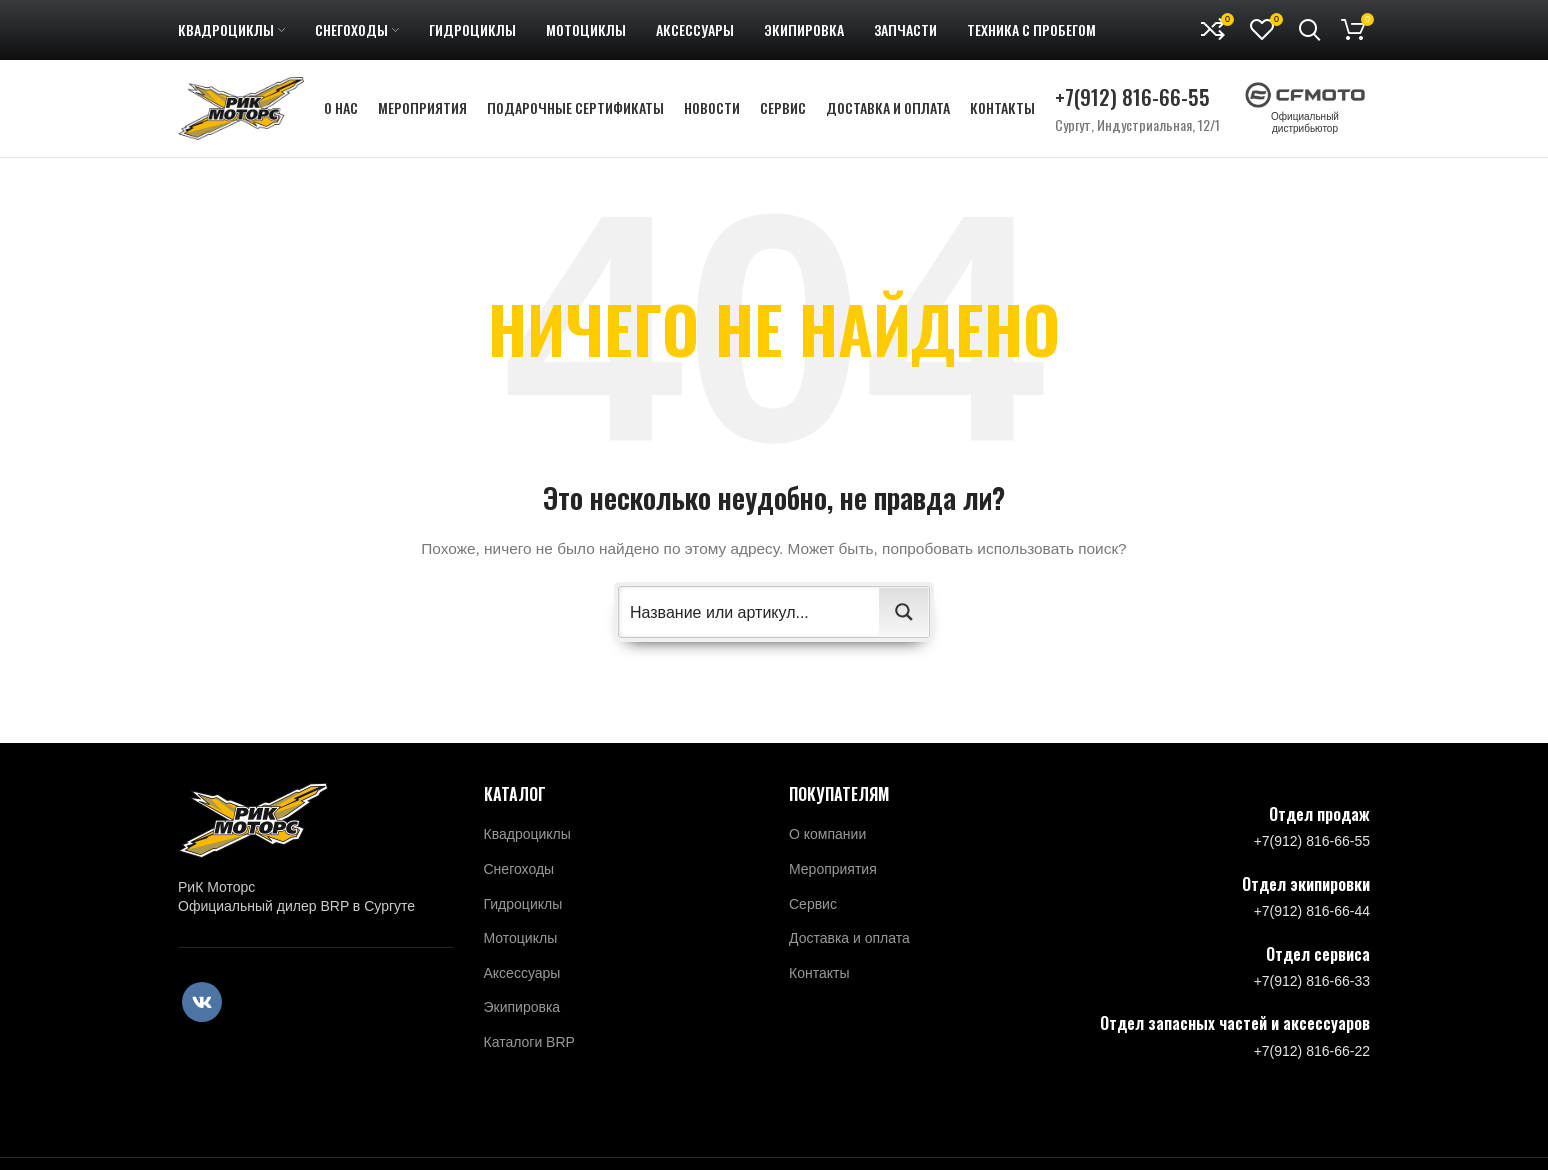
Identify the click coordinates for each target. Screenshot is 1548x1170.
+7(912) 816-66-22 (1312, 1058)
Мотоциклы (521, 945)
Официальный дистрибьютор (1305, 116)
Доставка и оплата (849, 945)
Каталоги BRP (529, 1049)
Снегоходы (519, 876)
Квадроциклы (527, 841)
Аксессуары (522, 980)
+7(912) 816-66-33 (1312, 988)
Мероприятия (833, 876)
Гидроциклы (523, 911)
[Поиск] (1310, 30)
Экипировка (522, 1014)
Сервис (813, 911)
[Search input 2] (750, 619)
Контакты (819, 980)
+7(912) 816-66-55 (1132, 100)
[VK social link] (202, 1009)
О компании (827, 841)
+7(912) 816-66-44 (1312, 918)
